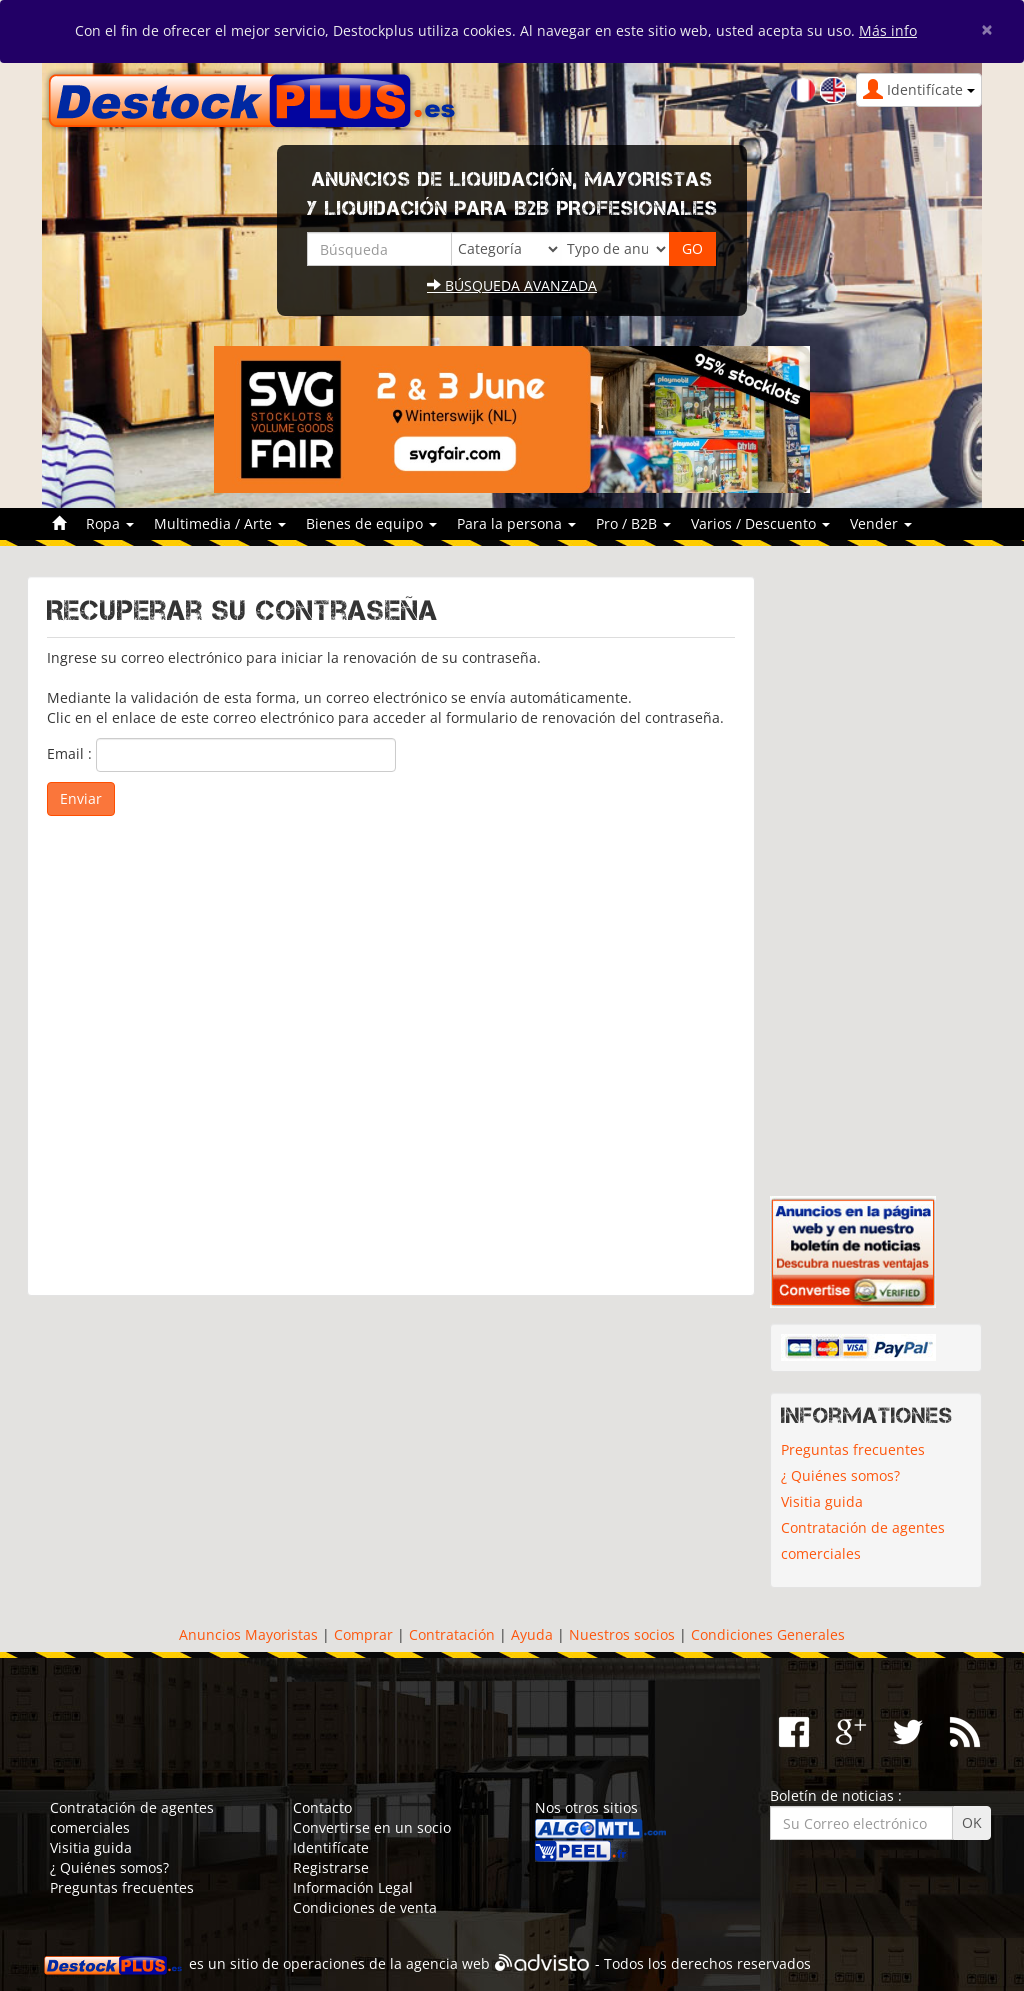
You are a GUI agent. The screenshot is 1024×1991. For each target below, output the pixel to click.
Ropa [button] (110, 523)
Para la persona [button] (516, 523)
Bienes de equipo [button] (371, 523)
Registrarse (331, 1867)
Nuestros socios (622, 1634)
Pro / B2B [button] (633, 523)
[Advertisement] (391, 1046)
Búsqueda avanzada (512, 285)
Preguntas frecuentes (853, 1449)
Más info (888, 30)
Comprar (363, 1634)
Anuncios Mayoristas (248, 1634)
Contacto (322, 1807)
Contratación (452, 1634)
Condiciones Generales (768, 1634)
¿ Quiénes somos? (840, 1475)
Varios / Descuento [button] (760, 523)
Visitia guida (822, 1501)
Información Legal (353, 1887)
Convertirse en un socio (372, 1827)
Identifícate (331, 1847)
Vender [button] (881, 523)
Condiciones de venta (365, 1907)
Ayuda (532, 1634)
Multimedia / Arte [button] (220, 523)
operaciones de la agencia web (386, 1963)
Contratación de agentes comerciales (863, 1540)
